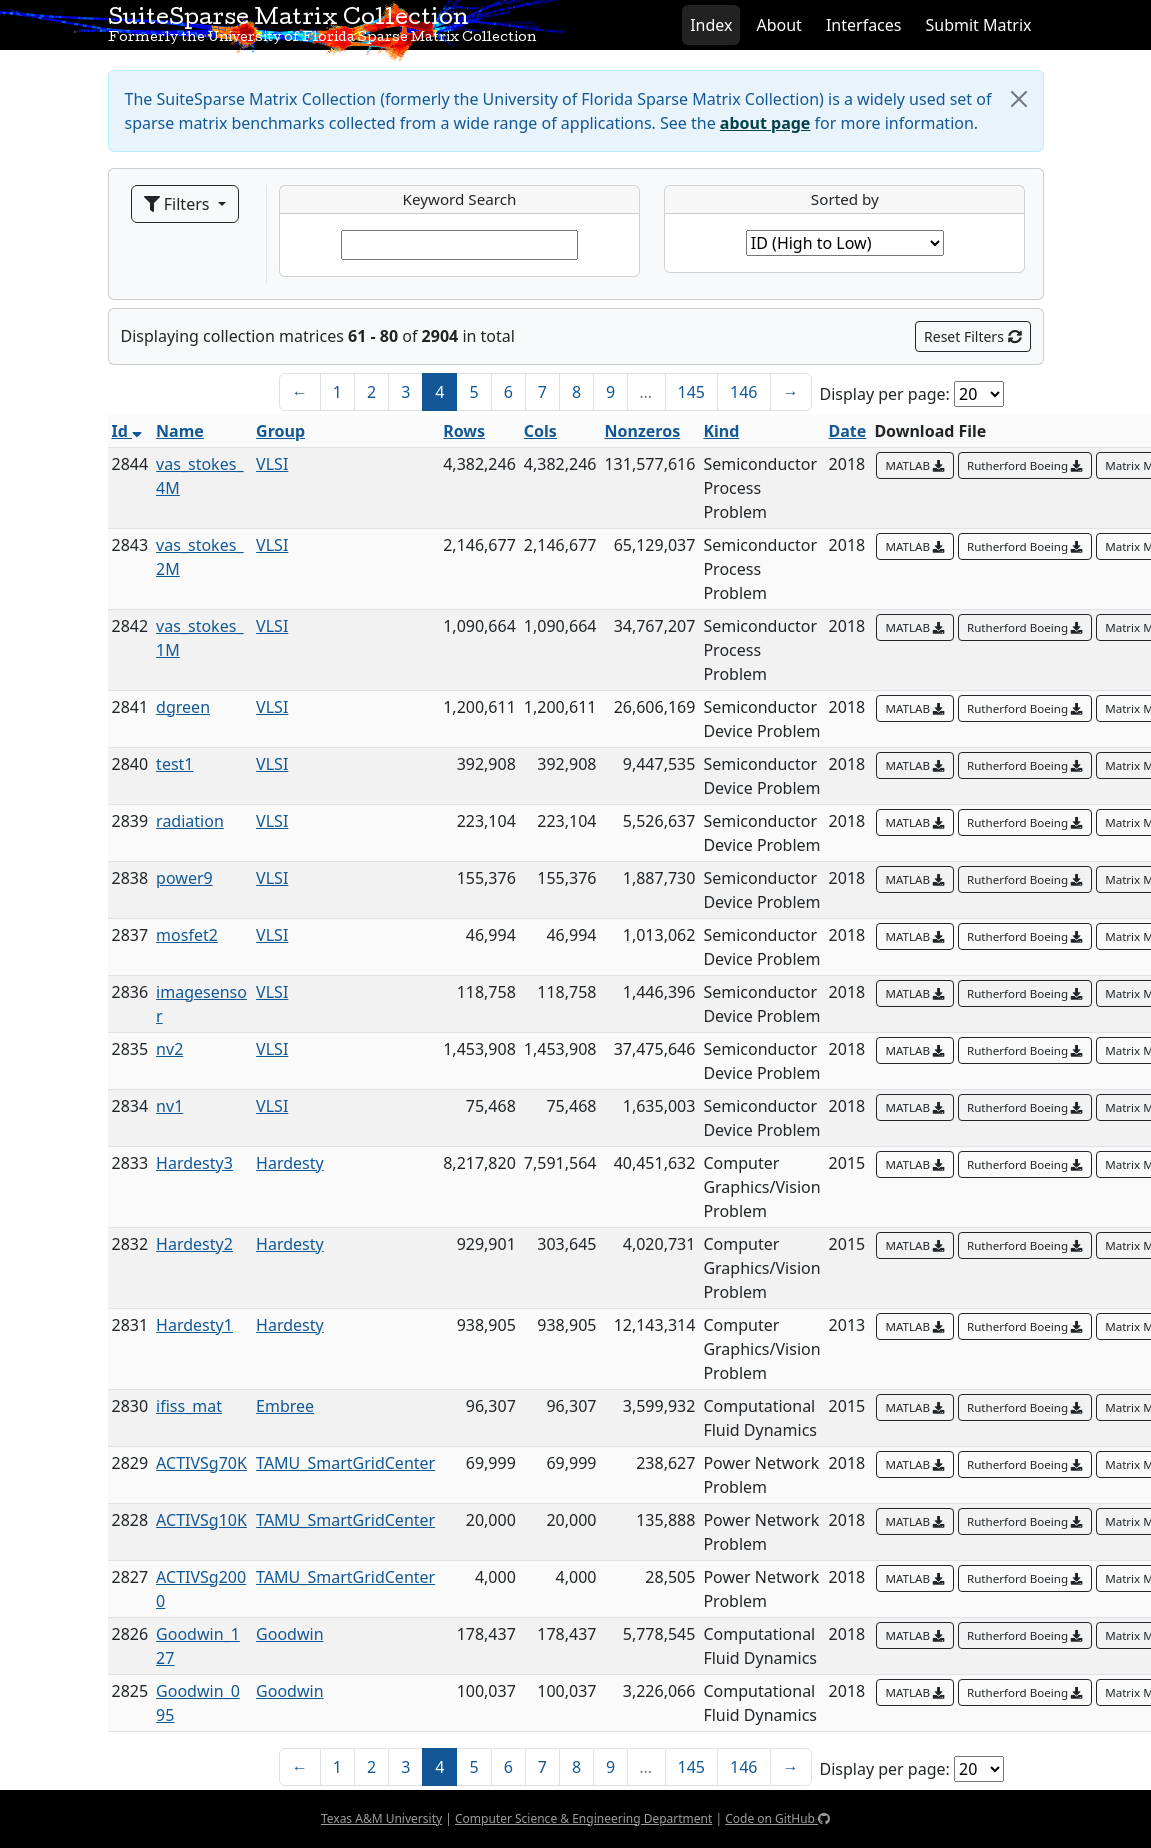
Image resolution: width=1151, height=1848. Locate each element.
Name (180, 431)
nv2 (169, 1049)
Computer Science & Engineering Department (583, 1818)
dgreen (183, 707)
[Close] (1019, 99)
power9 (184, 878)
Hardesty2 (194, 1244)
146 (743, 392)
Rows (464, 431)
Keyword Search (460, 199)
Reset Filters (972, 336)
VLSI (272, 464)
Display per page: (885, 394)
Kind (721, 431)
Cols (540, 431)
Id (127, 431)
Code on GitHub (777, 1818)
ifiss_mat (189, 1406)
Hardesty (290, 1163)
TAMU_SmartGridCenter (345, 1463)
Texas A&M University (381, 1818)
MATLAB (915, 465)
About (778, 25)
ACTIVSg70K (201, 1463)
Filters (179, 204)
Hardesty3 (194, 1163)
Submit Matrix (978, 25)
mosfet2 (187, 935)
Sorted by (845, 199)
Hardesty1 (194, 1325)
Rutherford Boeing (1025, 465)
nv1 (169, 1106)
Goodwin (289, 1634)
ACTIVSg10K (201, 1520)
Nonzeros (642, 431)
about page (765, 123)
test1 (174, 764)
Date (848, 431)
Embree (285, 1406)
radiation (190, 821)
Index (711, 25)
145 (691, 392)
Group (280, 431)
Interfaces (864, 25)
